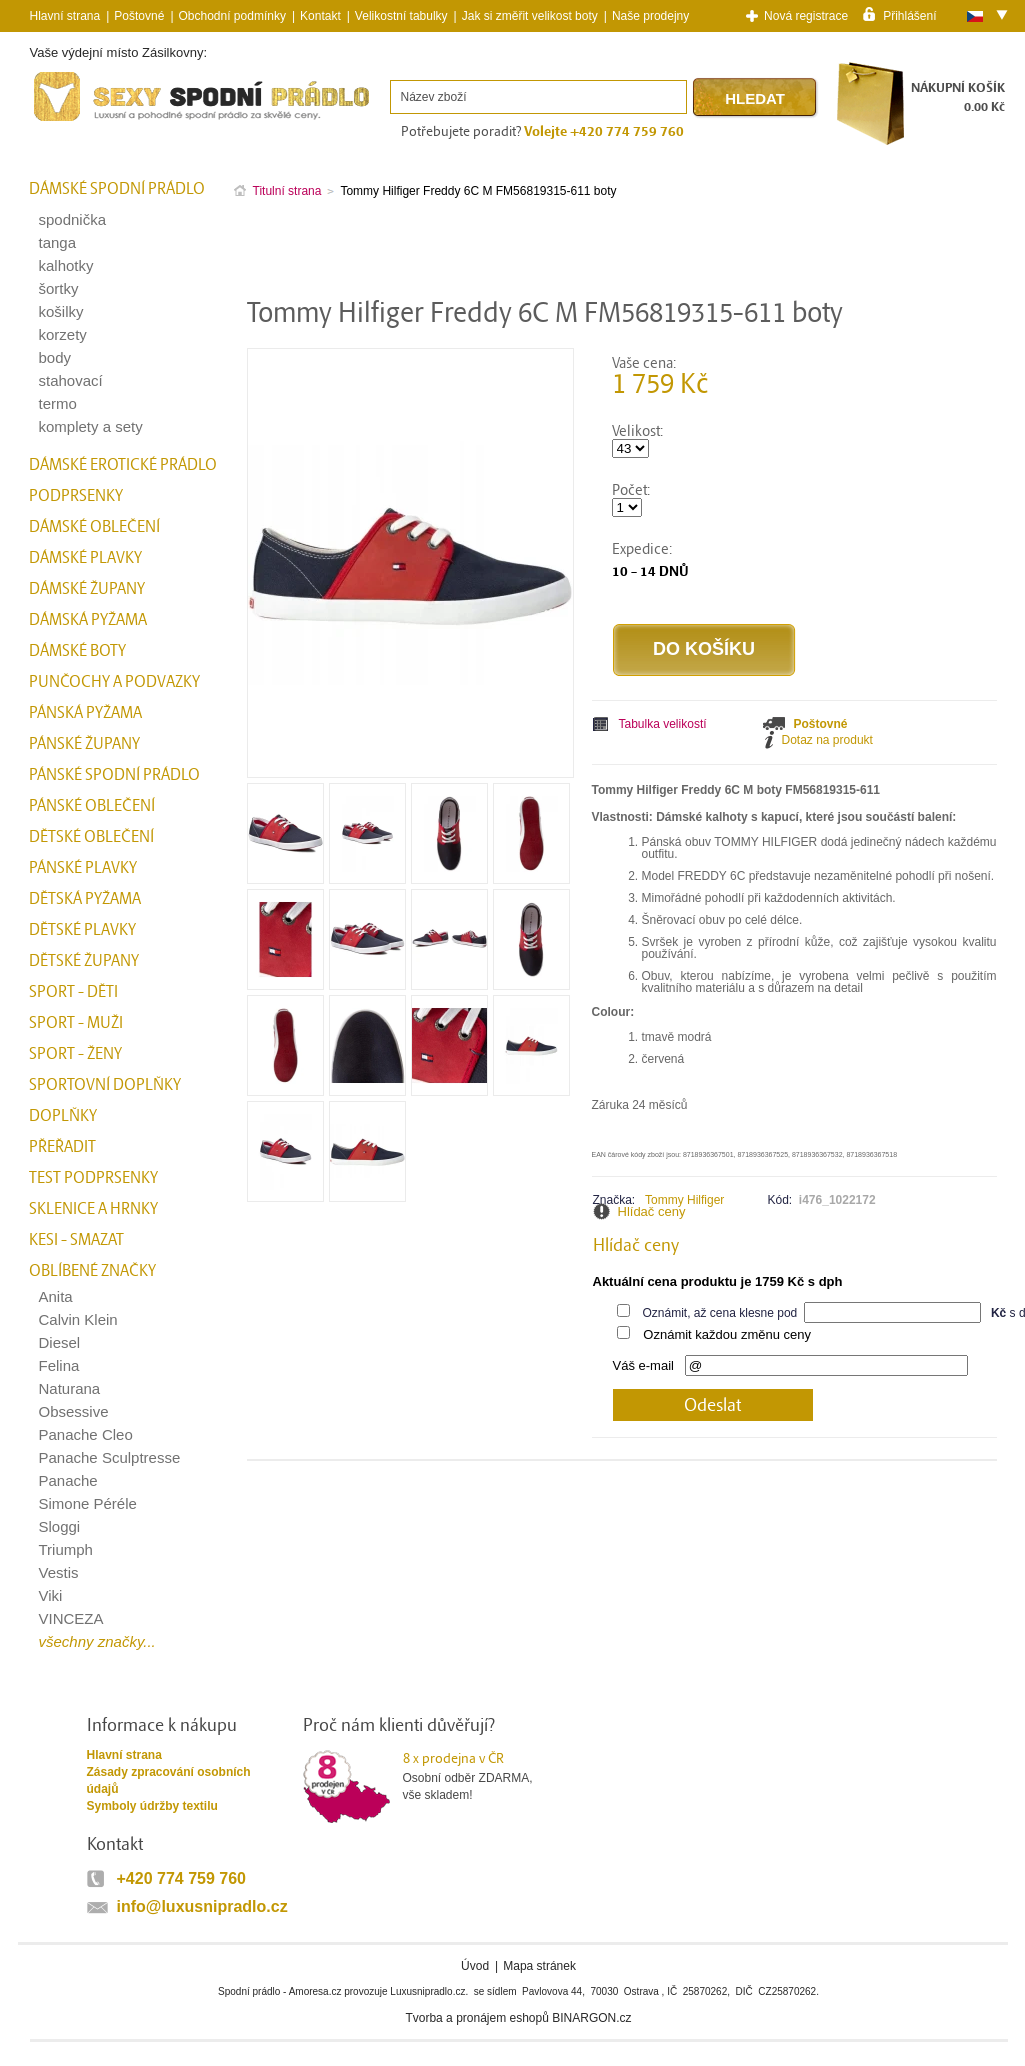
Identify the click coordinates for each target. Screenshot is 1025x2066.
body (55, 357)
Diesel (60, 1342)
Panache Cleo (86, 1434)
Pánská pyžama (85, 713)
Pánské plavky (83, 868)
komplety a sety (91, 426)
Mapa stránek (539, 1966)
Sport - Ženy (75, 1054)
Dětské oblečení (91, 837)
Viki (51, 1595)
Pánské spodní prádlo (114, 775)
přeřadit (62, 1147)
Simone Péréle (88, 1503)
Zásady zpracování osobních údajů (169, 1780)
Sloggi (60, 1526)
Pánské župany (84, 744)
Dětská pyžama (85, 899)
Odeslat (712, 1405)
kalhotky (66, 265)
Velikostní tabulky (401, 16)
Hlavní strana (124, 1755)
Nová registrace (806, 16)
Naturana (70, 1388)
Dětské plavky (82, 930)
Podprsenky (76, 496)
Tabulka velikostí (663, 724)
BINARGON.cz (591, 2018)
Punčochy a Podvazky (114, 682)
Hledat (755, 98)
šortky (59, 288)
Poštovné (139, 16)
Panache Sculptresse (110, 1457)
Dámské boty (77, 651)
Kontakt (320, 16)
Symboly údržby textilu (152, 1806)
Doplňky (63, 1116)
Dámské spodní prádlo (117, 189)
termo (58, 403)
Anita (56, 1296)
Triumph (66, 1549)
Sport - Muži (76, 1023)
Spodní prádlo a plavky (84, 121)
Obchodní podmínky (232, 16)
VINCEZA (71, 1618)
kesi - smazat (76, 1240)
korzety (63, 334)
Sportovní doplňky (105, 1085)
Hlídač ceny (652, 1211)
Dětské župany (84, 961)
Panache (68, 1480)
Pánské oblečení (92, 806)
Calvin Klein (78, 1319)
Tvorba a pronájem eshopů (476, 2018)
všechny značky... (97, 1641)
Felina (59, 1365)
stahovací (71, 380)
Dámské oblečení (94, 527)
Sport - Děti (73, 992)
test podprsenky (93, 1178)
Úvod (475, 1966)
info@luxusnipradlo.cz (202, 1906)
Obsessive (74, 1411)
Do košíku (704, 649)
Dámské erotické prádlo (123, 465)
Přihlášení (909, 15)
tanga (58, 242)
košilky (61, 311)
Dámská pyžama (88, 620)
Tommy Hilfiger (684, 1200)
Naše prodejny (650, 16)
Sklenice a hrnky (93, 1209)
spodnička (73, 219)
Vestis (59, 1572)
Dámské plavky (85, 558)
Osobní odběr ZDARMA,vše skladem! (480, 1776)
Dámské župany (87, 589)
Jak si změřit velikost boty (530, 16)
